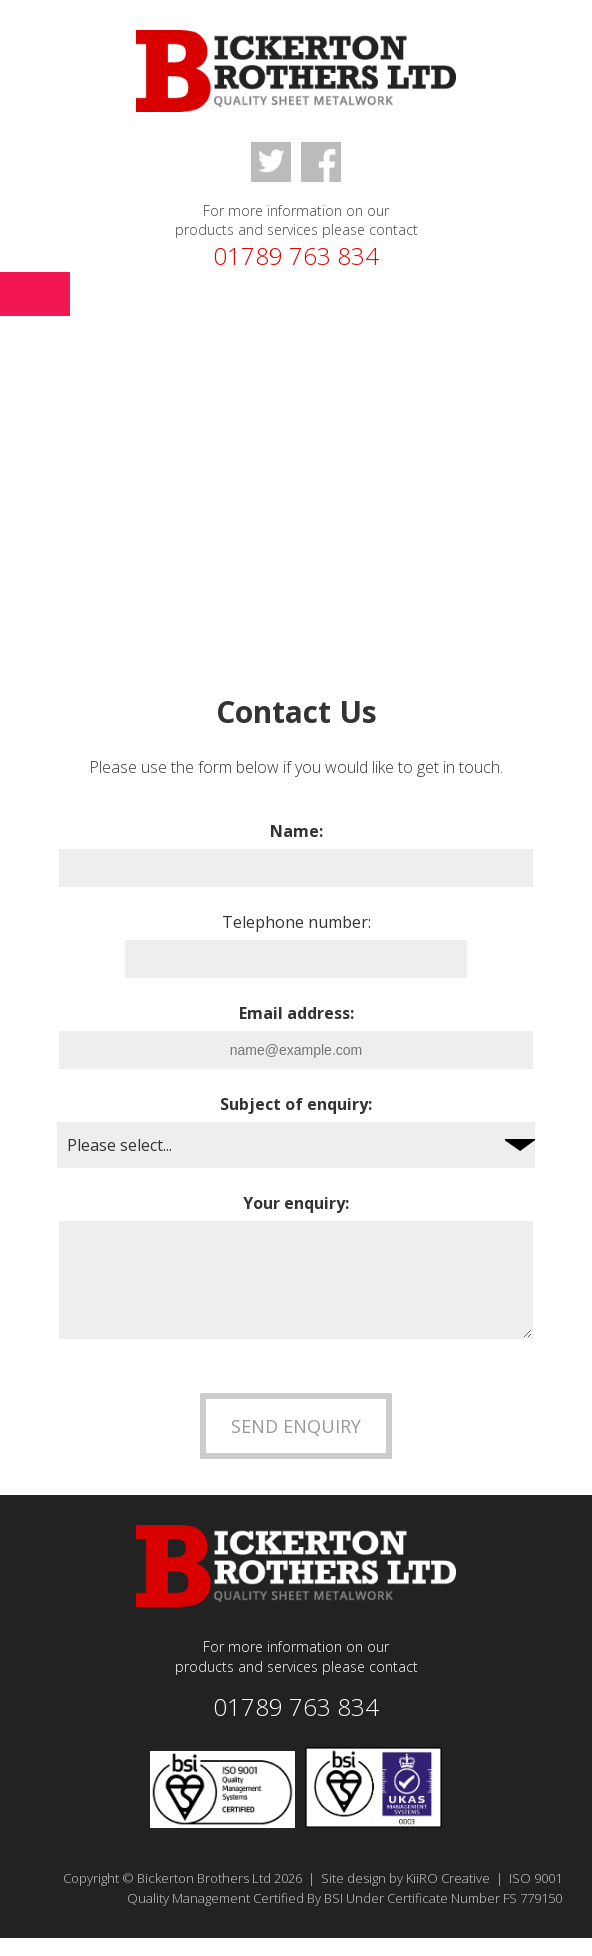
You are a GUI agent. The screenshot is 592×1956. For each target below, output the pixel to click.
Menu (35, 294)
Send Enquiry (296, 1444)
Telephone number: (296, 922)
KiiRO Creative (448, 1896)
